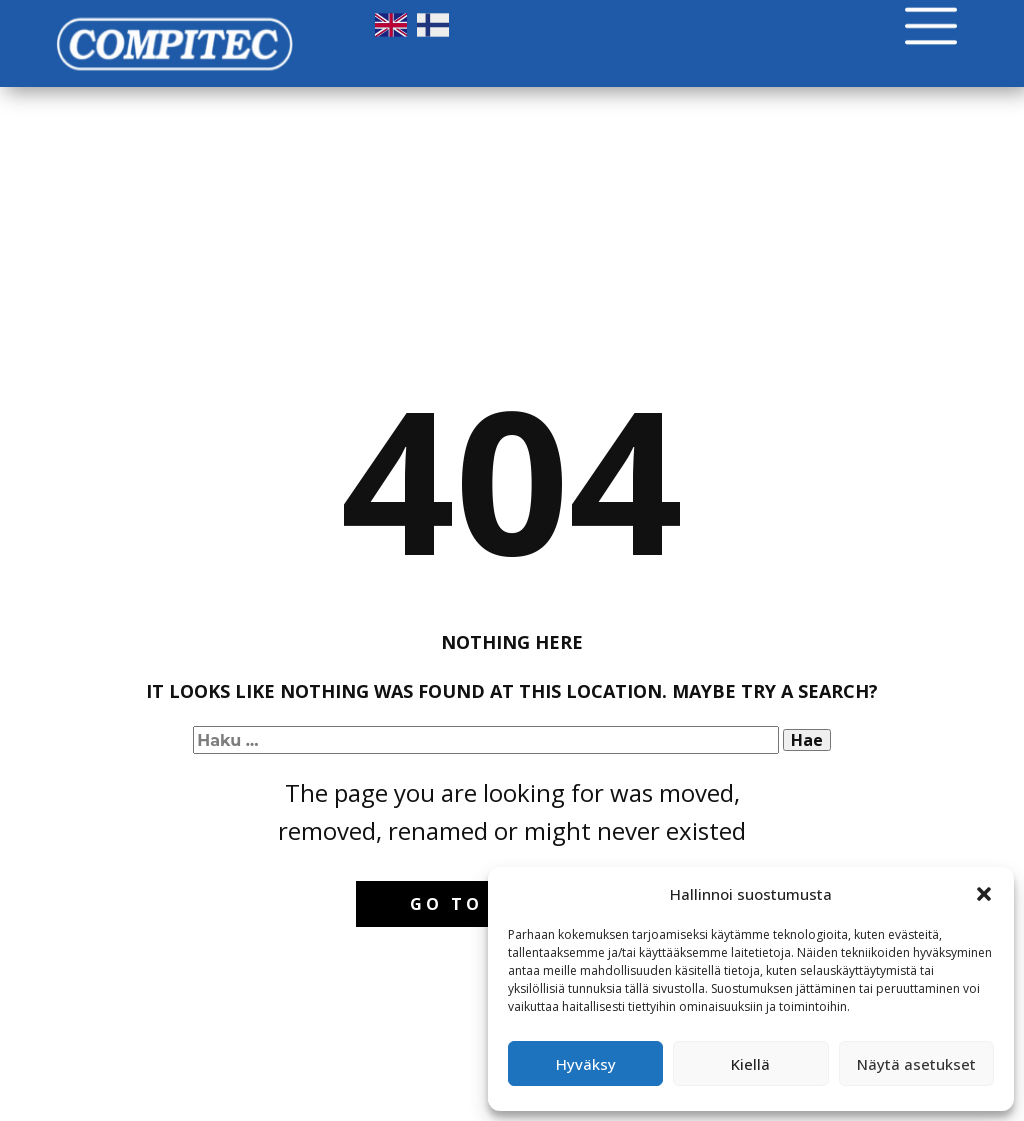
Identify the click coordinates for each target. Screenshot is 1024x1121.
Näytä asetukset (916, 1064)
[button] (984, 894)
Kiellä (750, 1064)
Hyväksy (586, 1064)
